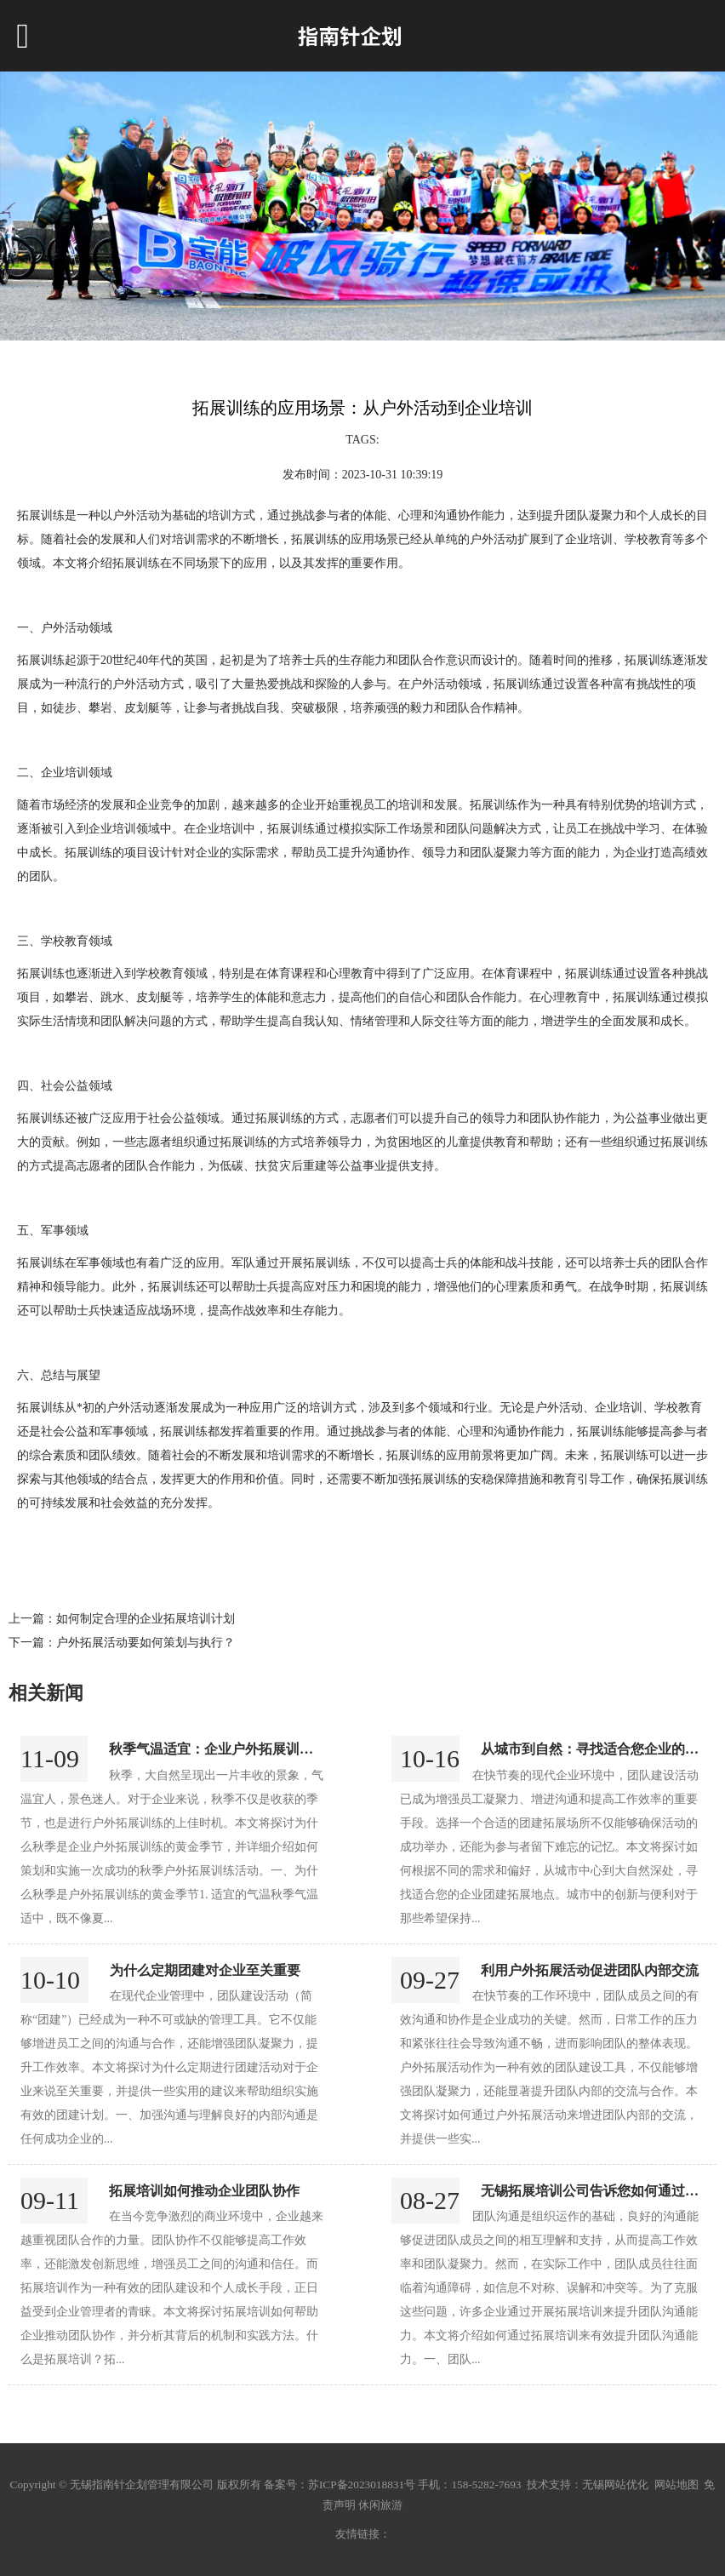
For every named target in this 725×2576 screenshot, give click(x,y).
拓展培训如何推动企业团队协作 (204, 2191)
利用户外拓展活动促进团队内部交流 (590, 1970)
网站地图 (676, 2484)
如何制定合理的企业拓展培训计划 (145, 1618)
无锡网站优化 (615, 2484)
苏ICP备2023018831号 (361, 2484)
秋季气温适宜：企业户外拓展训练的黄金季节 (245, 1749)
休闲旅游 (380, 2505)
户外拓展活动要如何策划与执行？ (145, 1642)
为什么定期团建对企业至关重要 (205, 1970)
